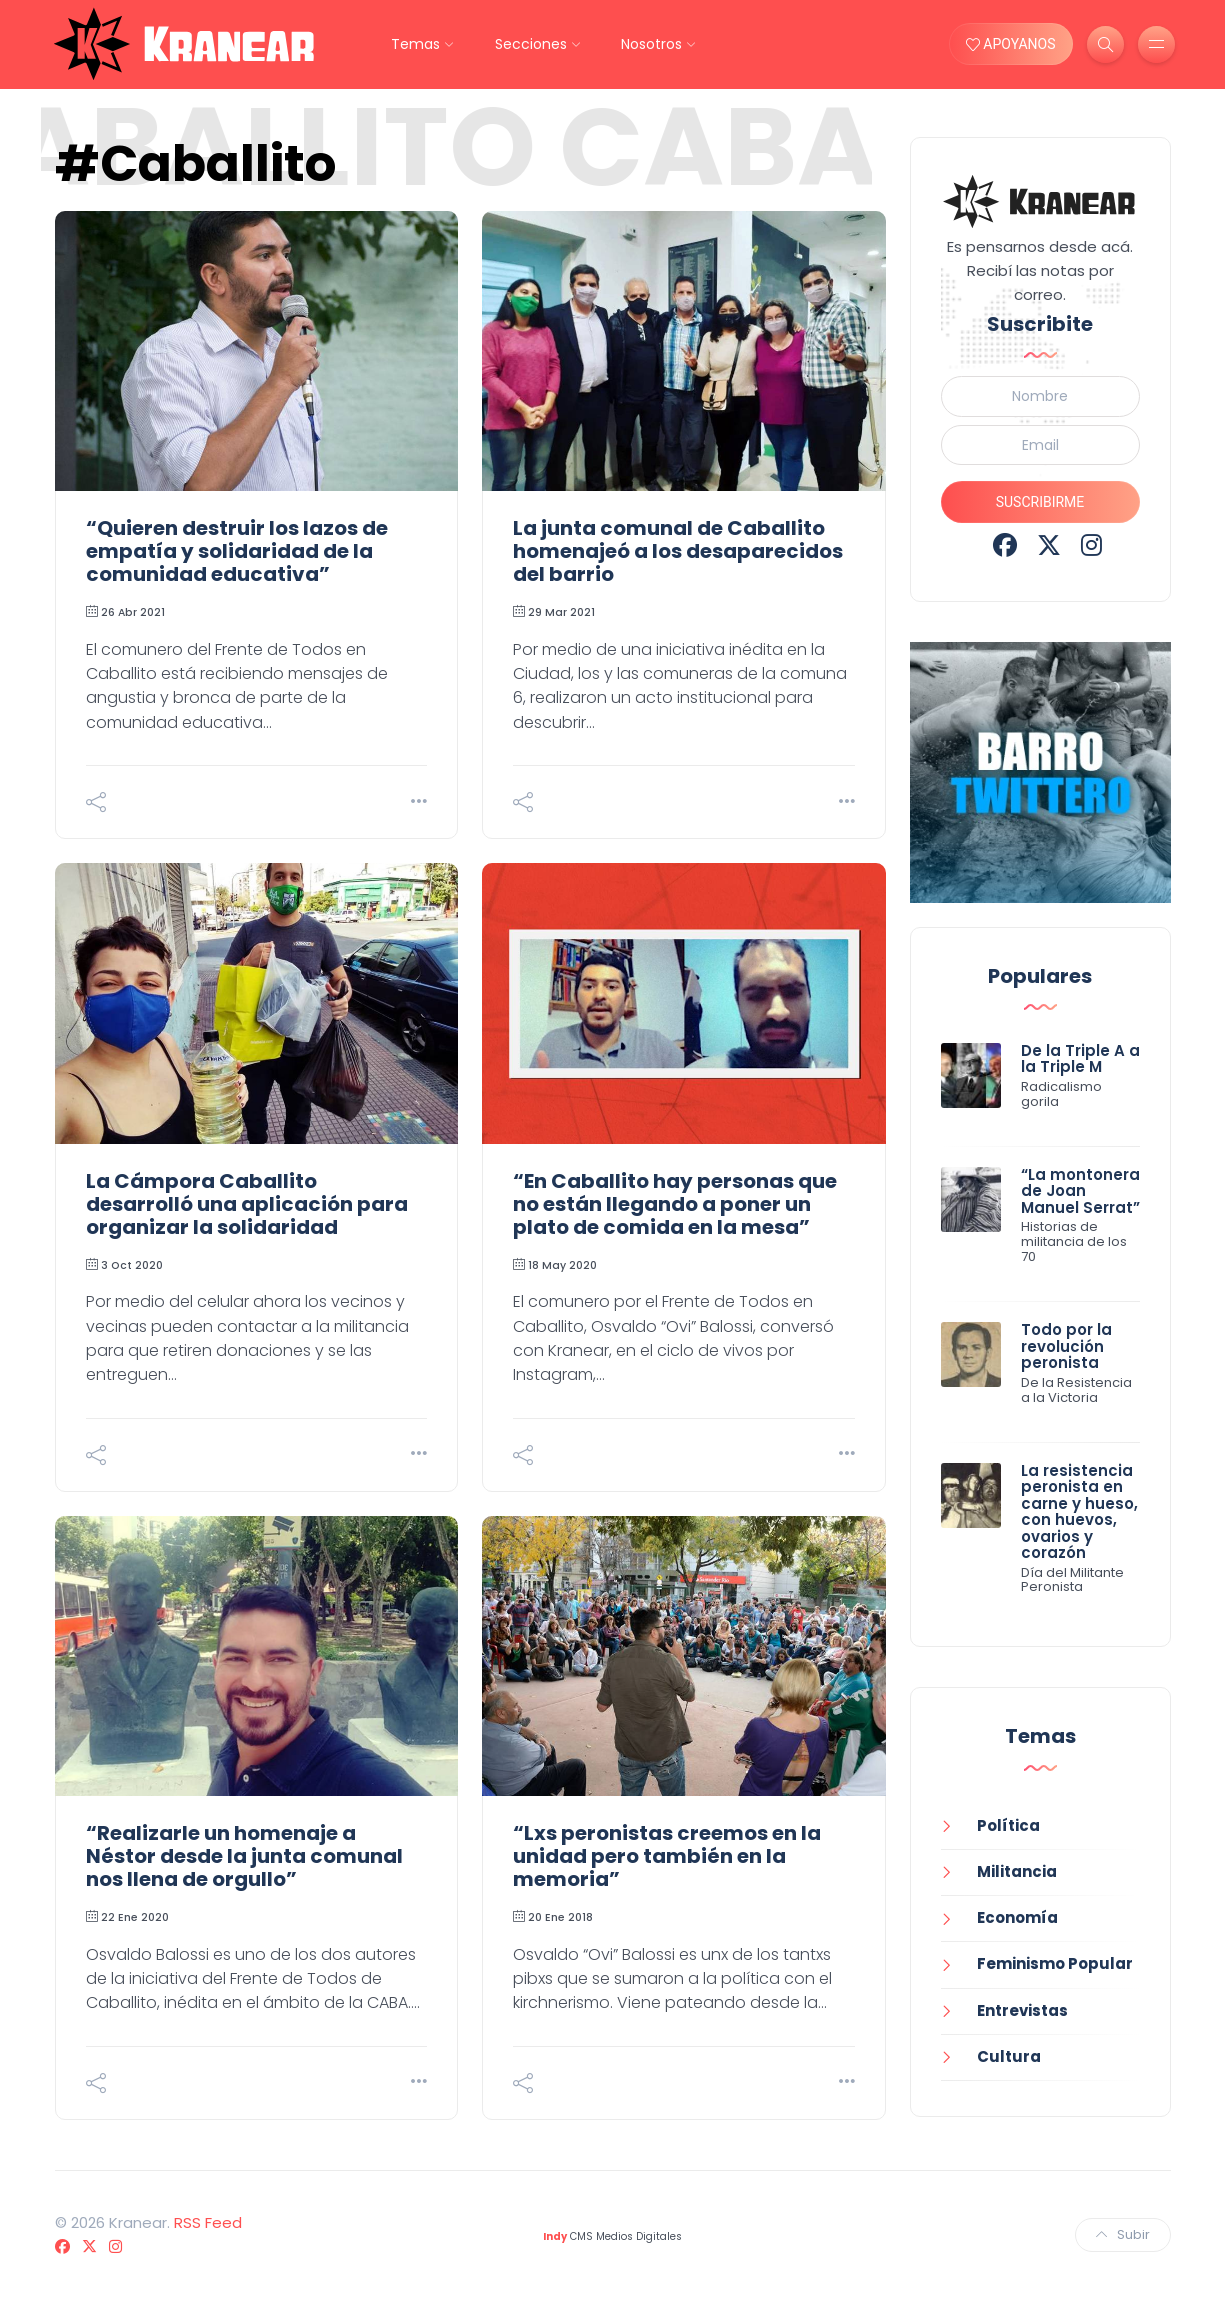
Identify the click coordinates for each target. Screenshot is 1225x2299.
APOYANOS (1011, 44)
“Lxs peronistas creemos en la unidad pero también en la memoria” (667, 1856)
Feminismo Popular (1055, 1963)
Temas (415, 44)
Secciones (531, 44)
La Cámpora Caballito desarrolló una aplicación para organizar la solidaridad (247, 1204)
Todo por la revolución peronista (1066, 1346)
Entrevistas (1022, 2010)
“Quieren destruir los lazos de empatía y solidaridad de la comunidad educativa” (237, 551)
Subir (1123, 2234)
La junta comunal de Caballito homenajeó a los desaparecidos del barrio (678, 551)
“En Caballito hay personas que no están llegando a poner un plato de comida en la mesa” (675, 1204)
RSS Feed (208, 2222)
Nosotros (651, 44)
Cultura (1009, 2056)
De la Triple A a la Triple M (1080, 1059)
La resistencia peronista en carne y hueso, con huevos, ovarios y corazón (1079, 1512)
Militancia (1017, 1871)
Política (1008, 1825)
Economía (1017, 1917)
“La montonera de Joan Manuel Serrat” (1080, 1191)
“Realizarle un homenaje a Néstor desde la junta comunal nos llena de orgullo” (244, 1856)
